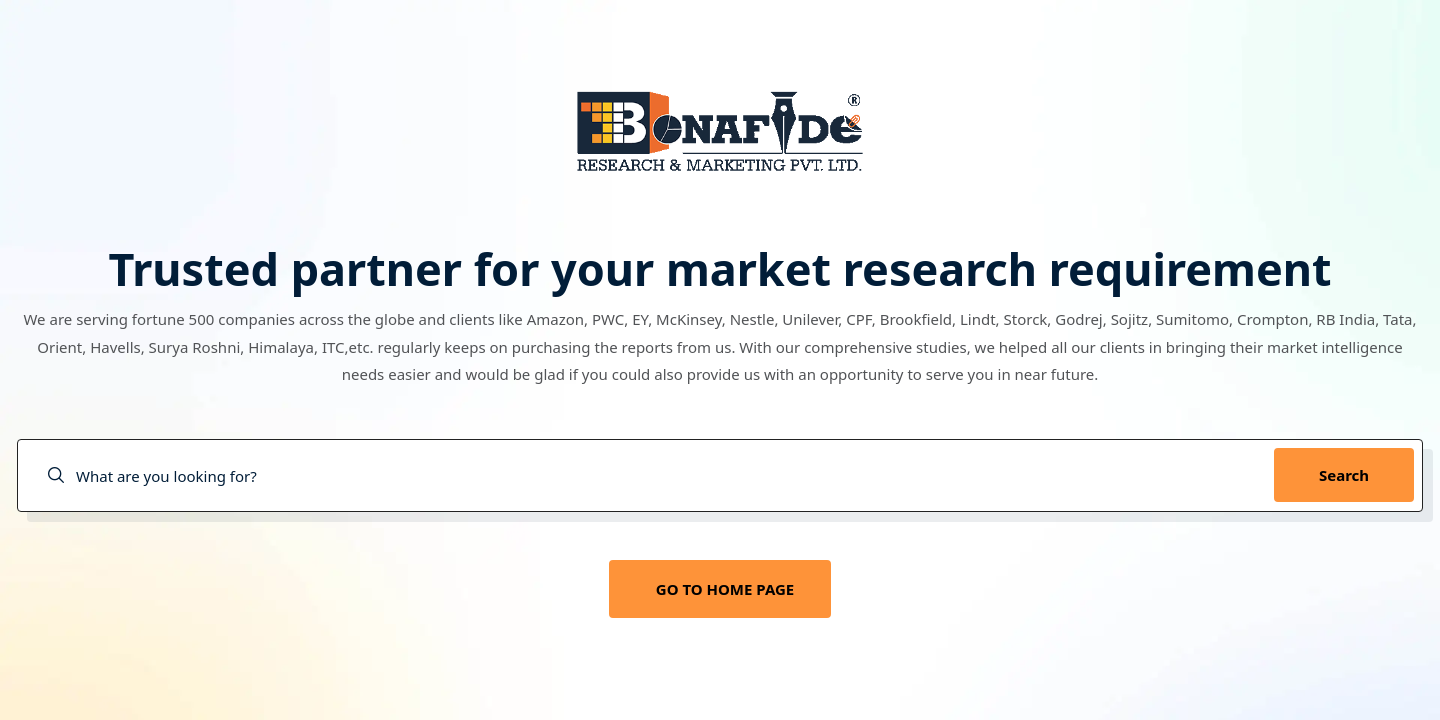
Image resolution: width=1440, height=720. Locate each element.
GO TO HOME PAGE (725, 589)
